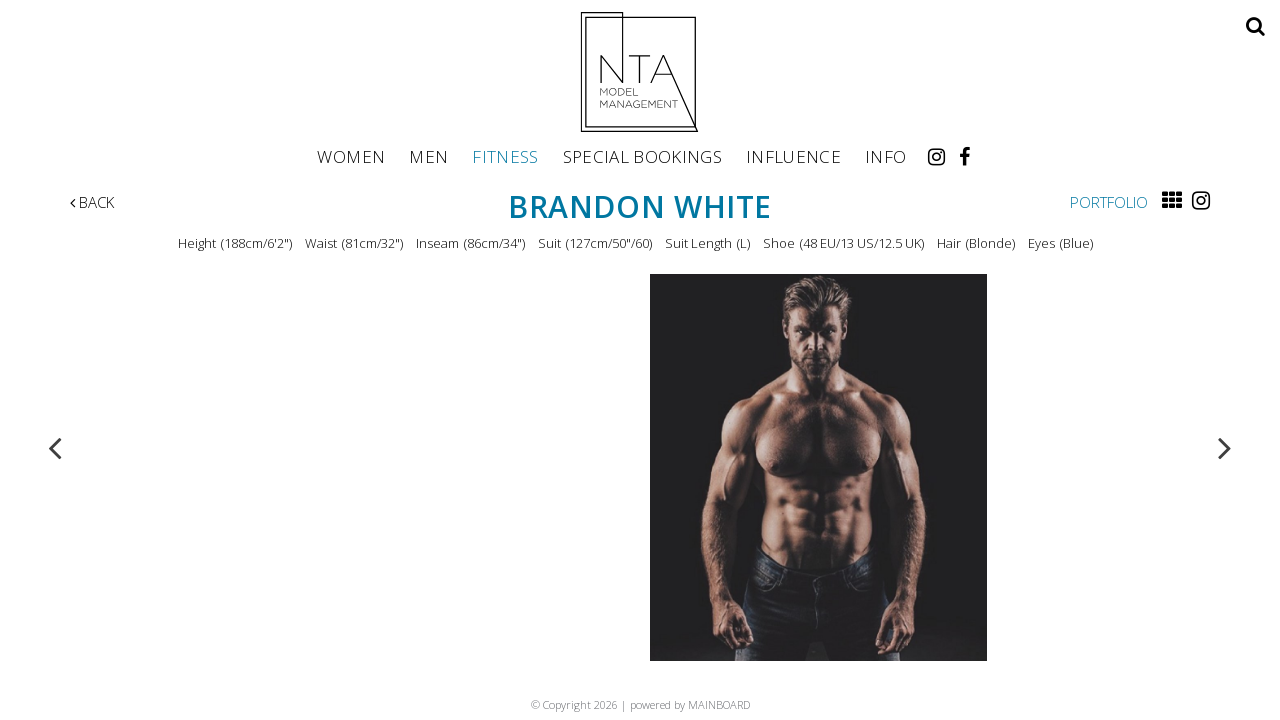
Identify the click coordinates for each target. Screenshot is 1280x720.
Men (428, 156)
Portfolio (1109, 202)
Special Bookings (642, 156)
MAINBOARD (719, 704)
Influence (793, 156)
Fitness (505, 156)
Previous (55, 447)
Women (351, 156)
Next (1225, 447)
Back (92, 202)
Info (885, 156)
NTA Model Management (640, 72)
